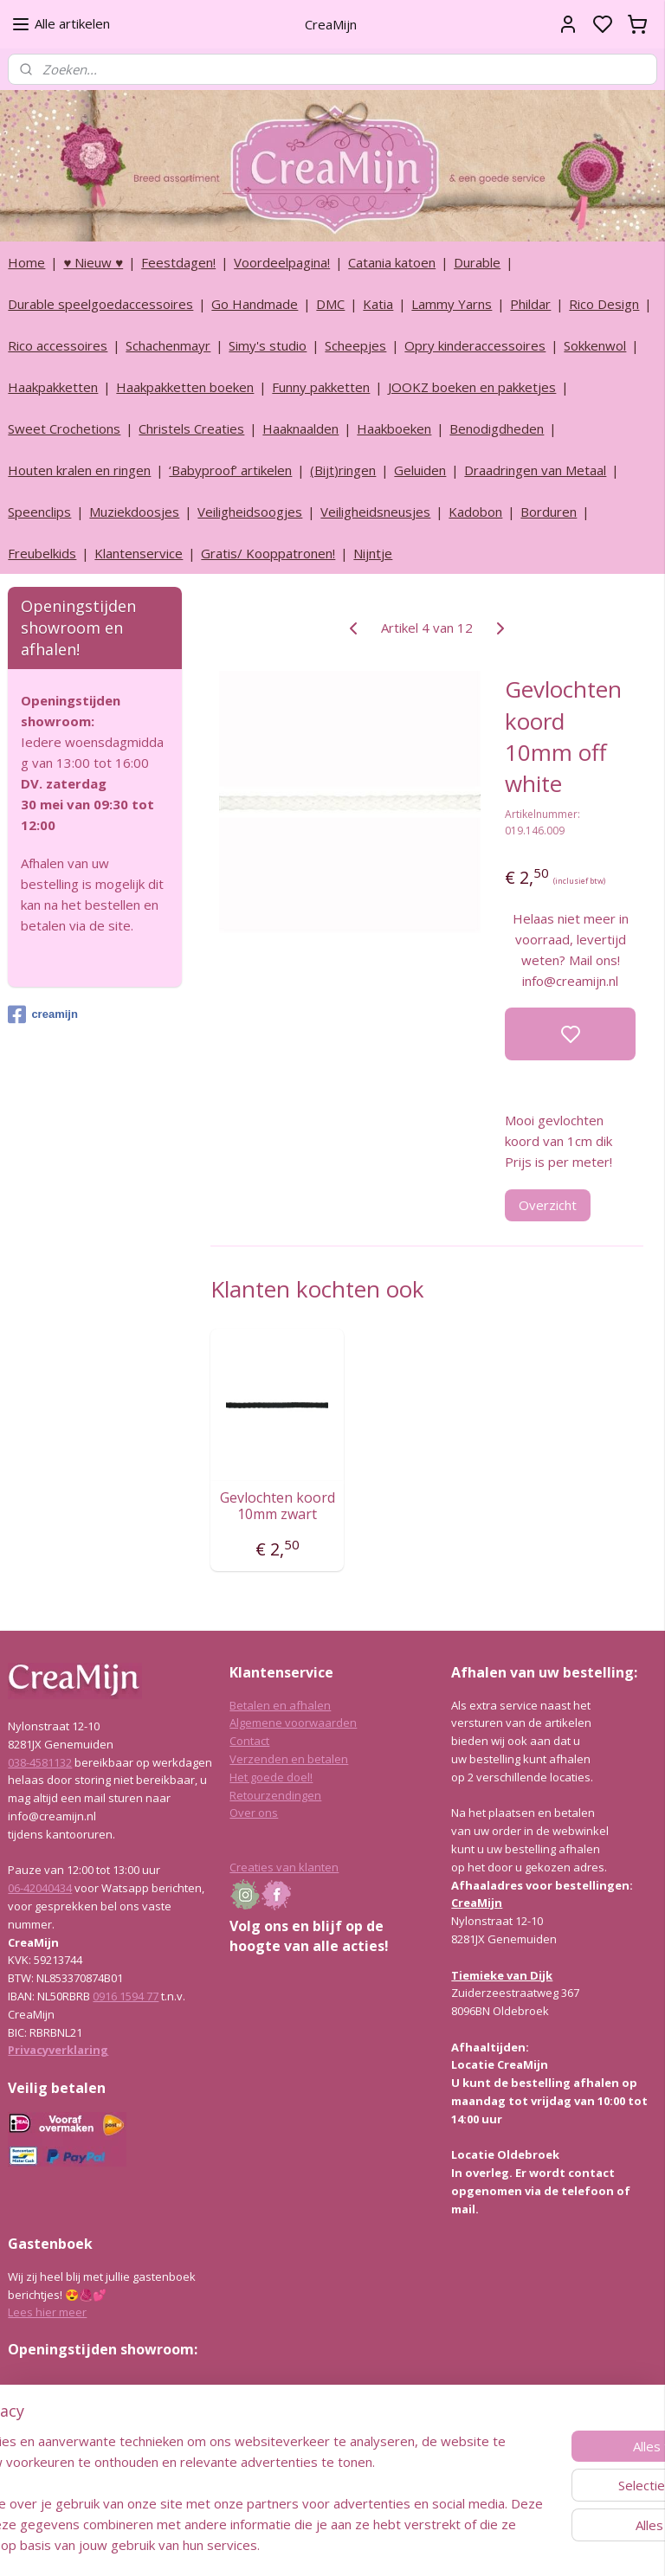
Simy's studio (268, 345)
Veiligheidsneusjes (375, 511)
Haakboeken (394, 428)
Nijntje (372, 553)
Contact (249, 1740)
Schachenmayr (168, 345)
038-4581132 (40, 1762)
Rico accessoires (57, 345)
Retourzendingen (275, 1795)
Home (26, 262)
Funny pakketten (321, 387)
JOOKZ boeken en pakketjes (472, 387)
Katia (378, 303)
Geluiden (420, 470)
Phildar (530, 303)
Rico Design (604, 303)
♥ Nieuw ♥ (93, 262)
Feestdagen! (178, 262)
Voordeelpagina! (282, 262)
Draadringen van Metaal (535, 470)
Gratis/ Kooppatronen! (268, 553)
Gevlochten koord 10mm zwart (277, 1505)
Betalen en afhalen (280, 1705)
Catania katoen (392, 262)
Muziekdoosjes (134, 511)
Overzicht (549, 1204)
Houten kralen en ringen (79, 470)
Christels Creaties (191, 428)
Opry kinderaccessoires (475, 345)
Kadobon (475, 511)
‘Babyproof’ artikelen (230, 470)
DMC (330, 303)
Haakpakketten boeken (185, 387)
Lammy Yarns (451, 303)
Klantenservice (138, 553)
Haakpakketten (53, 387)
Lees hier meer (47, 2312)
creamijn (42, 1014)
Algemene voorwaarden (293, 1722)
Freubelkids (42, 553)
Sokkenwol (595, 345)
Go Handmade (254, 303)
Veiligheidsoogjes (249, 511)
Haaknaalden (300, 428)
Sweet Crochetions (64, 428)
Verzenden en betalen (288, 1759)
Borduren (548, 511)
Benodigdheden (496, 428)
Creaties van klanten (284, 1867)
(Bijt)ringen (343, 470)
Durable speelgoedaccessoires (100, 303)
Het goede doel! (271, 1777)
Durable (477, 262)
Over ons (253, 1812)
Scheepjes (355, 345)
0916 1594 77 (125, 1996)
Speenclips (39, 511)
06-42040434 (40, 1888)
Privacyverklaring (58, 2050)
